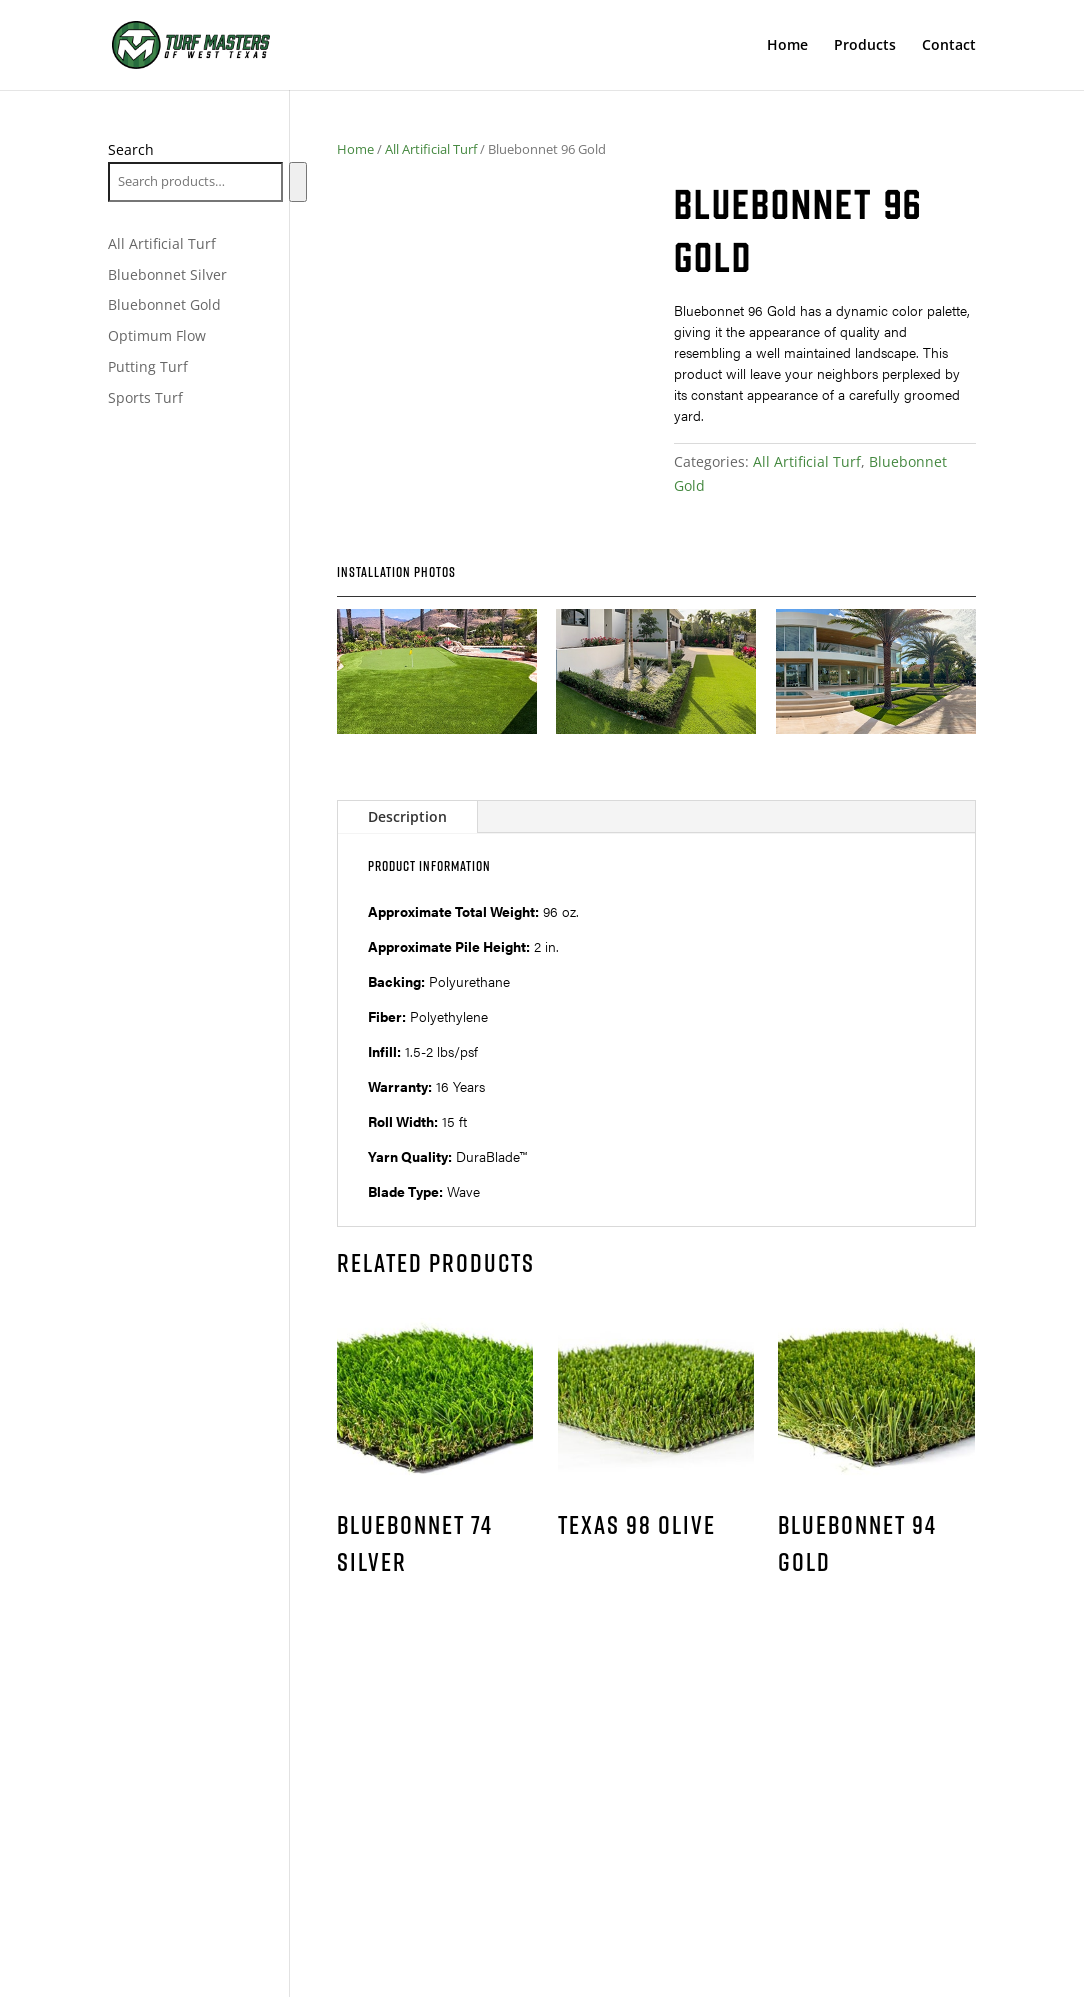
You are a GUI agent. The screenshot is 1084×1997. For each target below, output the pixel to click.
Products (865, 46)
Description (407, 816)
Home (787, 46)
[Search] (297, 182)
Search (131, 149)
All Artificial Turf (431, 149)
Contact (949, 46)
